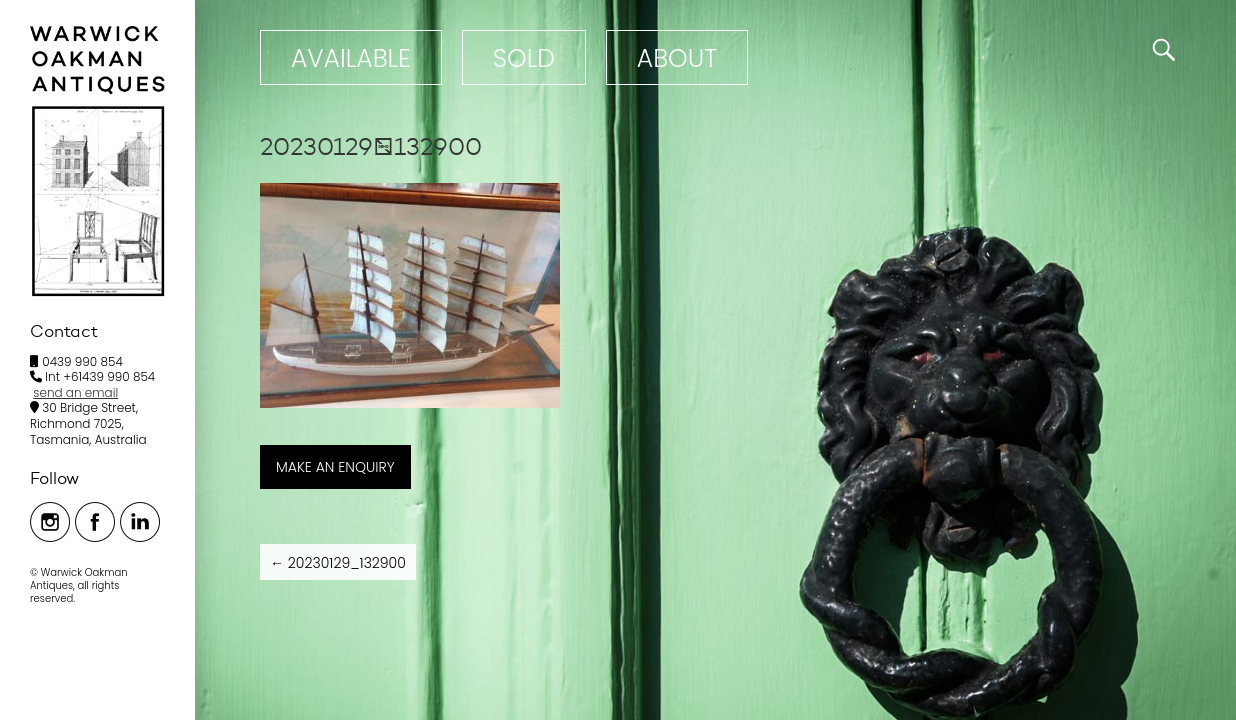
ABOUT (677, 58)
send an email (75, 392)
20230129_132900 (338, 563)
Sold (524, 58)
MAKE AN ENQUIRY (335, 467)
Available (351, 58)
